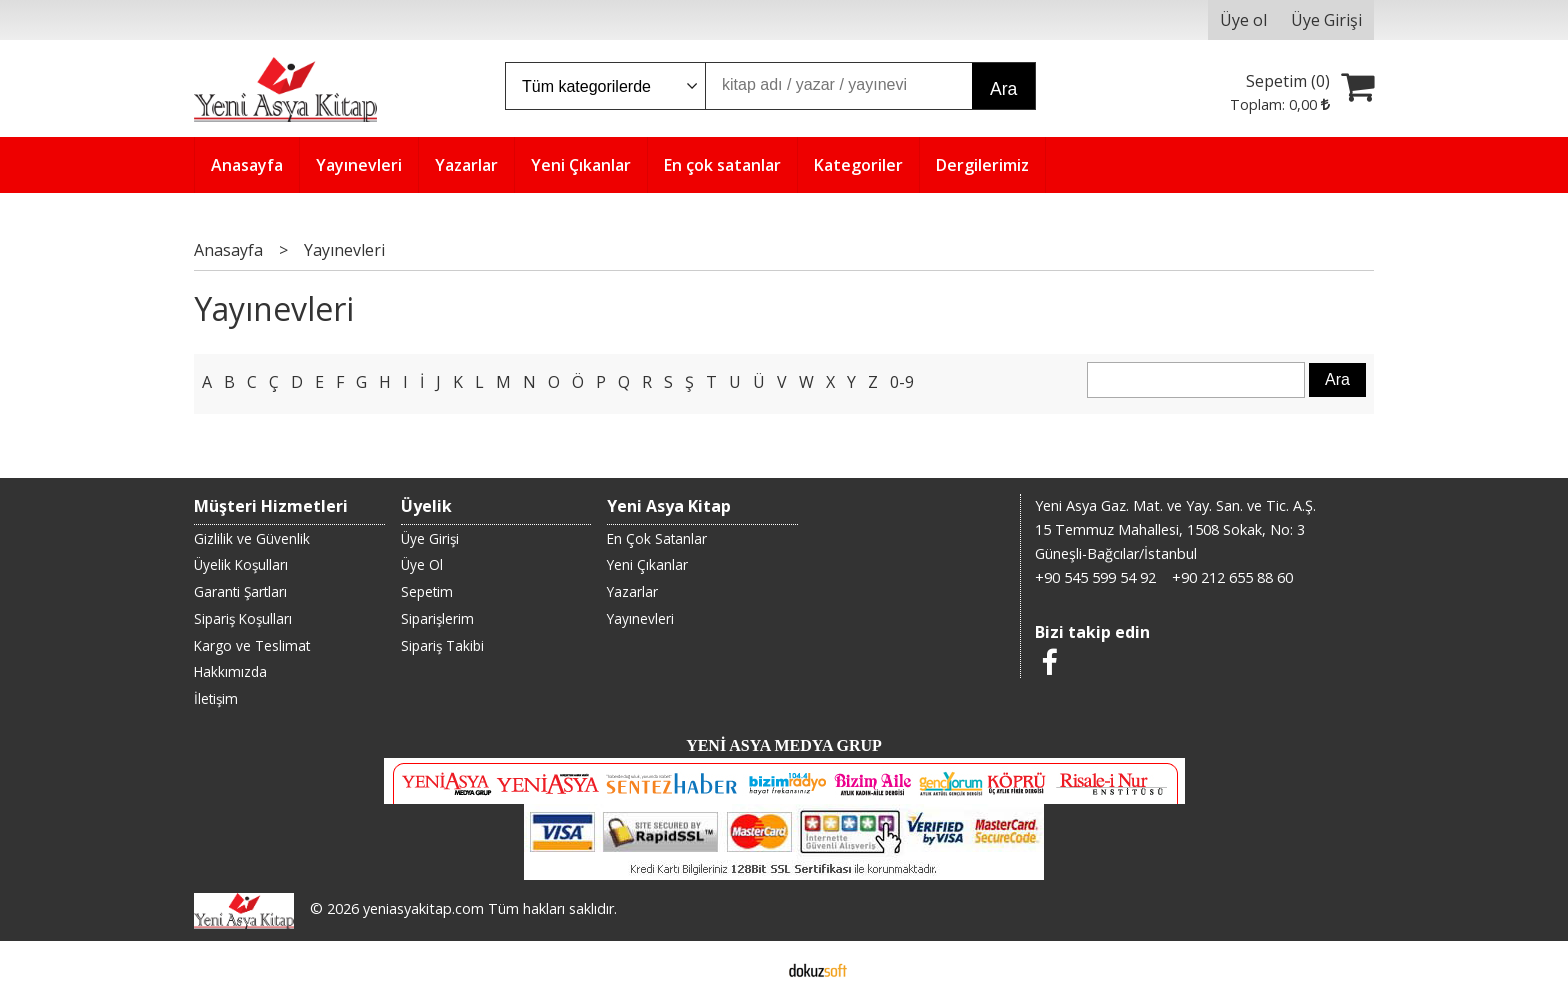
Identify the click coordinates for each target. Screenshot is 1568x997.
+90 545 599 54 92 (1095, 577)
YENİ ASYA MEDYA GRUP (784, 745)
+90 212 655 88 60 (1232, 577)
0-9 (902, 382)
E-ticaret (752, 969)
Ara (1003, 89)
